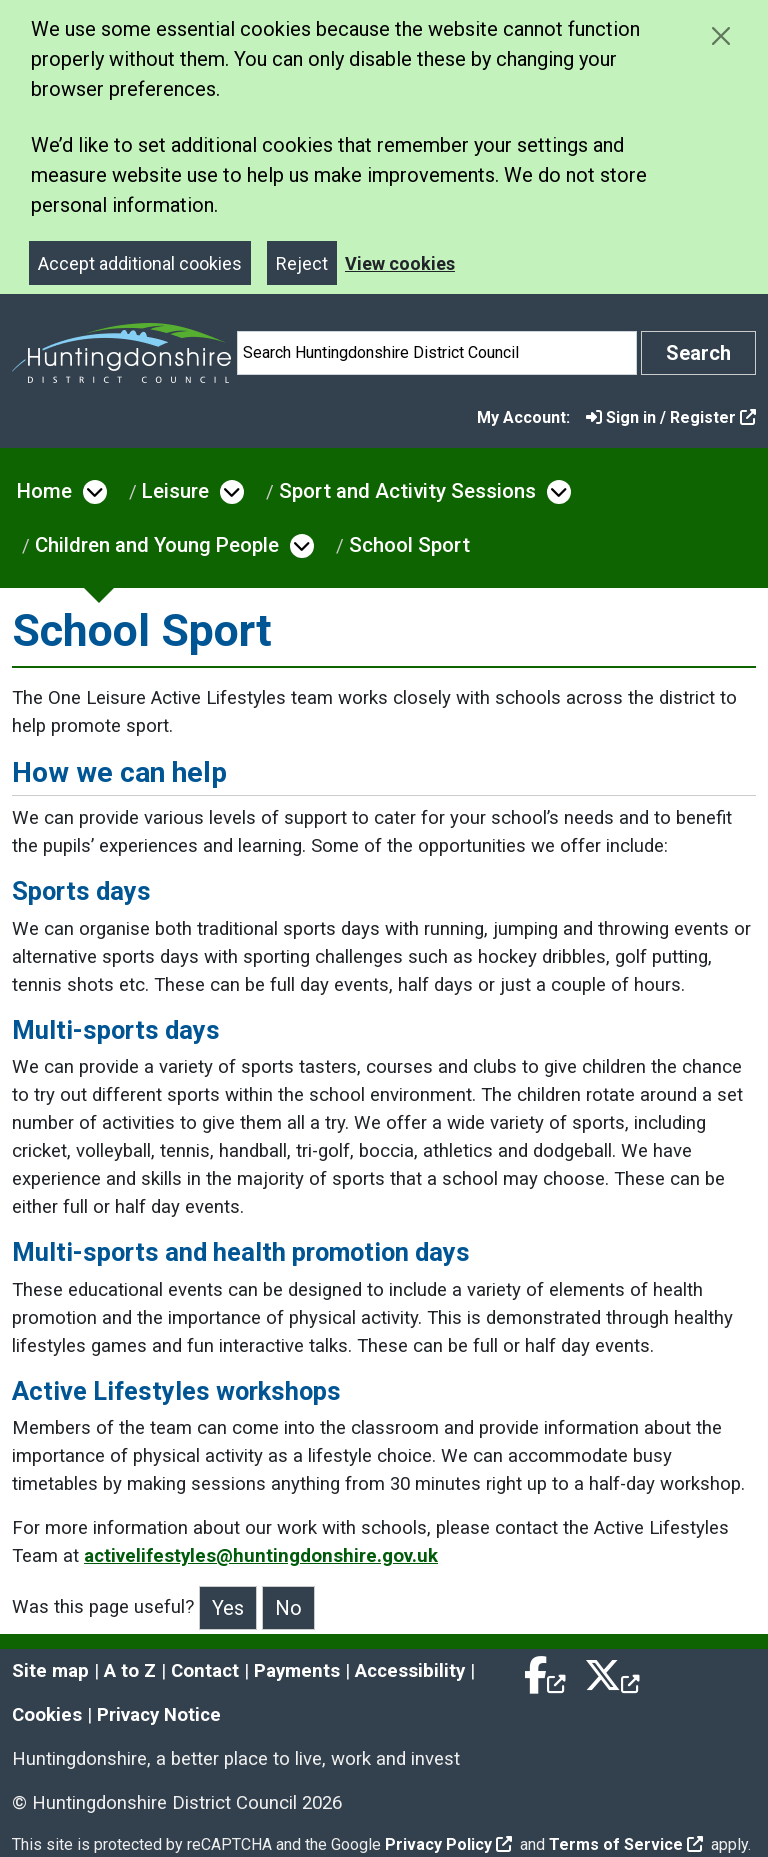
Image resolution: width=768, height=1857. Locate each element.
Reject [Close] (302, 263)
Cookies (47, 1715)
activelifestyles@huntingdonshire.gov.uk (261, 1556)
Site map (50, 1671)
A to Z (130, 1671)
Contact (205, 1671)
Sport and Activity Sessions (407, 491)
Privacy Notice (159, 1715)
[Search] (437, 353)
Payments (297, 1671)
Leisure (175, 491)
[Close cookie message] (720, 35)
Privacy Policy (448, 1844)
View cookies (400, 263)
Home (44, 491)
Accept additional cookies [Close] (140, 263)
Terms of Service (626, 1844)
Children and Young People (157, 545)
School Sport (409, 545)
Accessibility (410, 1671)
